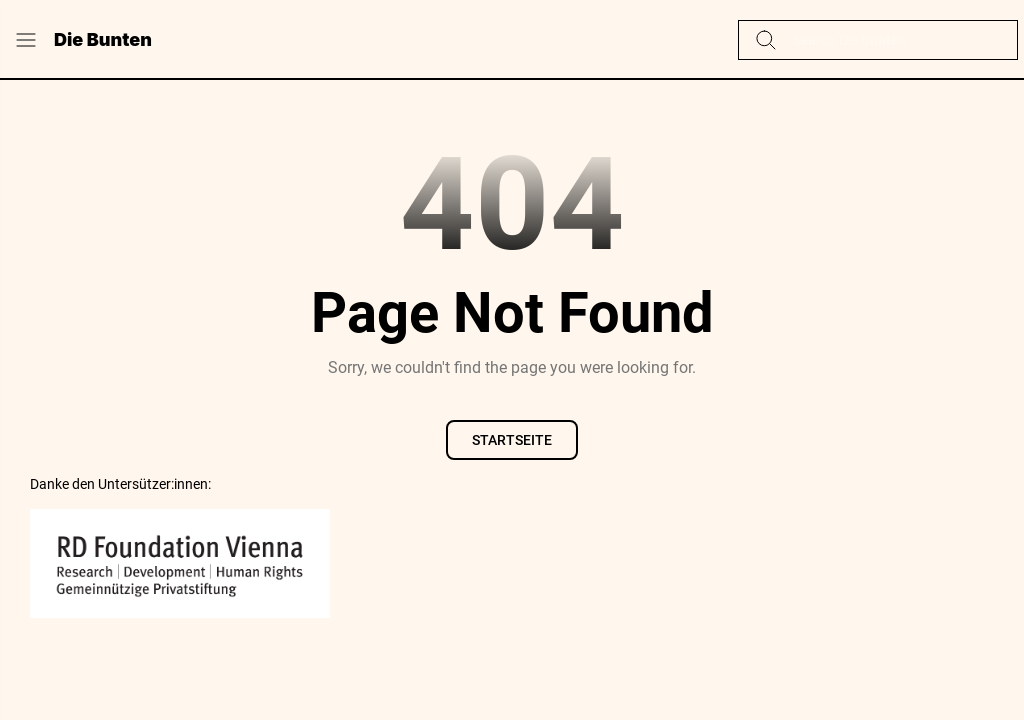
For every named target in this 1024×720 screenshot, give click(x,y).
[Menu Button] (26, 40)
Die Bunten (103, 40)
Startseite (512, 440)
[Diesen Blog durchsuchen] (893, 40)
